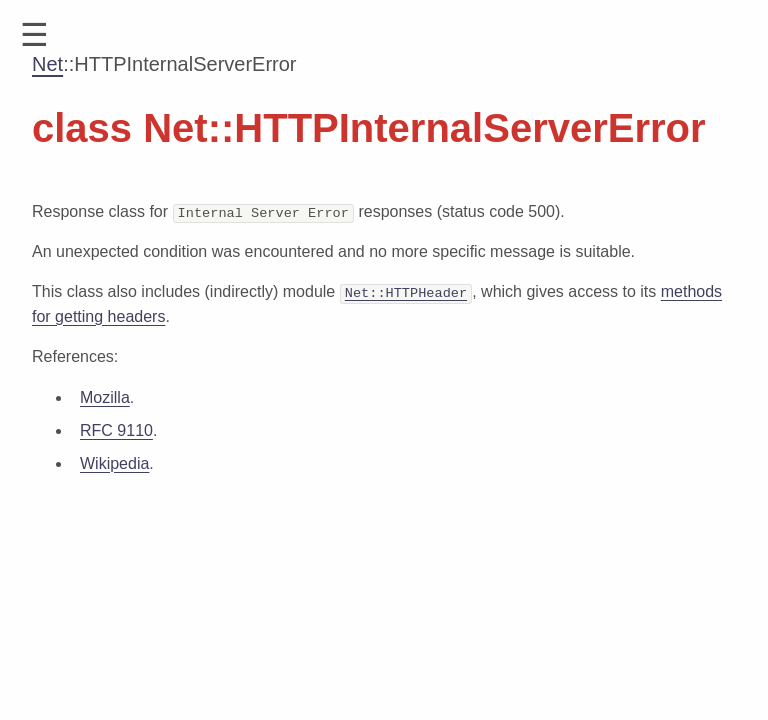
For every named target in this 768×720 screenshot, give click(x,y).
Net (47, 64)
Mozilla (105, 396)
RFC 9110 (116, 429)
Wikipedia (114, 462)
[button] (34, 35)
